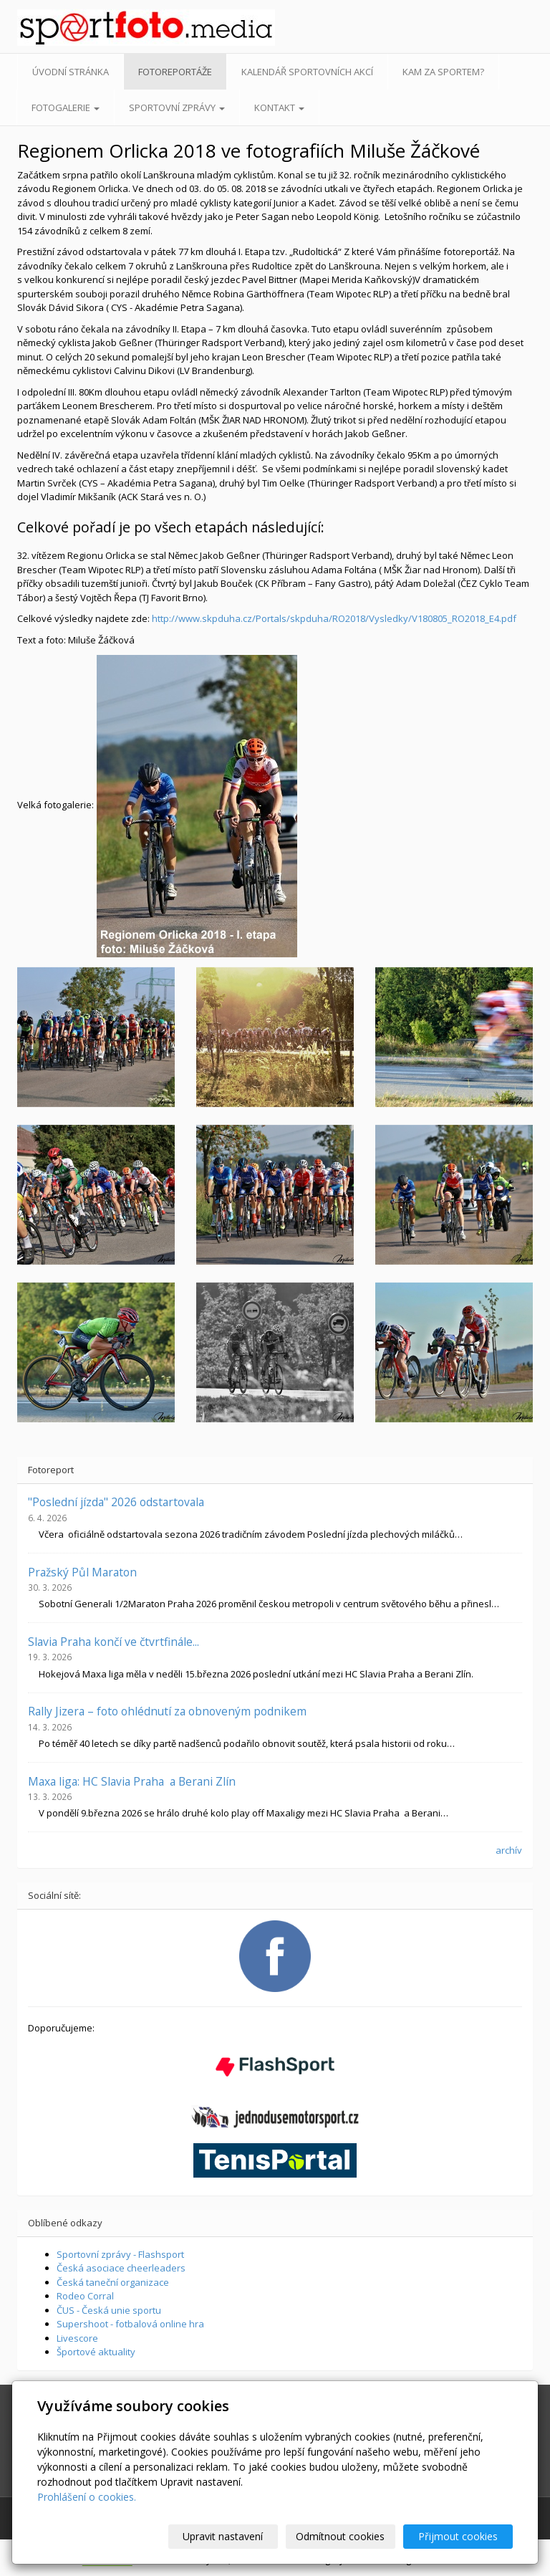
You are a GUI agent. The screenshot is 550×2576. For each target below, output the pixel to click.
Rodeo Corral (85, 2295)
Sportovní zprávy (177, 107)
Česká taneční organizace (113, 2282)
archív (509, 1850)
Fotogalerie (66, 107)
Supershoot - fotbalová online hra (130, 2323)
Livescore (77, 2338)
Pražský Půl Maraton (82, 1572)
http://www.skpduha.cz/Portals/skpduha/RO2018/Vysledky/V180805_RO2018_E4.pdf (334, 618)
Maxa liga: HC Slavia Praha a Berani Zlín (132, 1781)
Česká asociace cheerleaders (121, 2267)
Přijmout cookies (458, 2536)
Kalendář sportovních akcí (307, 71)
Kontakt (279, 107)
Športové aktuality (96, 2351)
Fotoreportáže (175, 71)
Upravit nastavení (223, 2536)
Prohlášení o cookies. (86, 2497)
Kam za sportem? (443, 71)
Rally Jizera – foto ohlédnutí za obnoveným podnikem (167, 1711)
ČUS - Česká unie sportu (109, 2310)
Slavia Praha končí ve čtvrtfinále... (113, 1641)
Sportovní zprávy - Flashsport (120, 2254)
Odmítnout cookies (340, 2536)
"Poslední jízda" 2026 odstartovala (116, 1502)
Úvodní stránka (70, 71)
